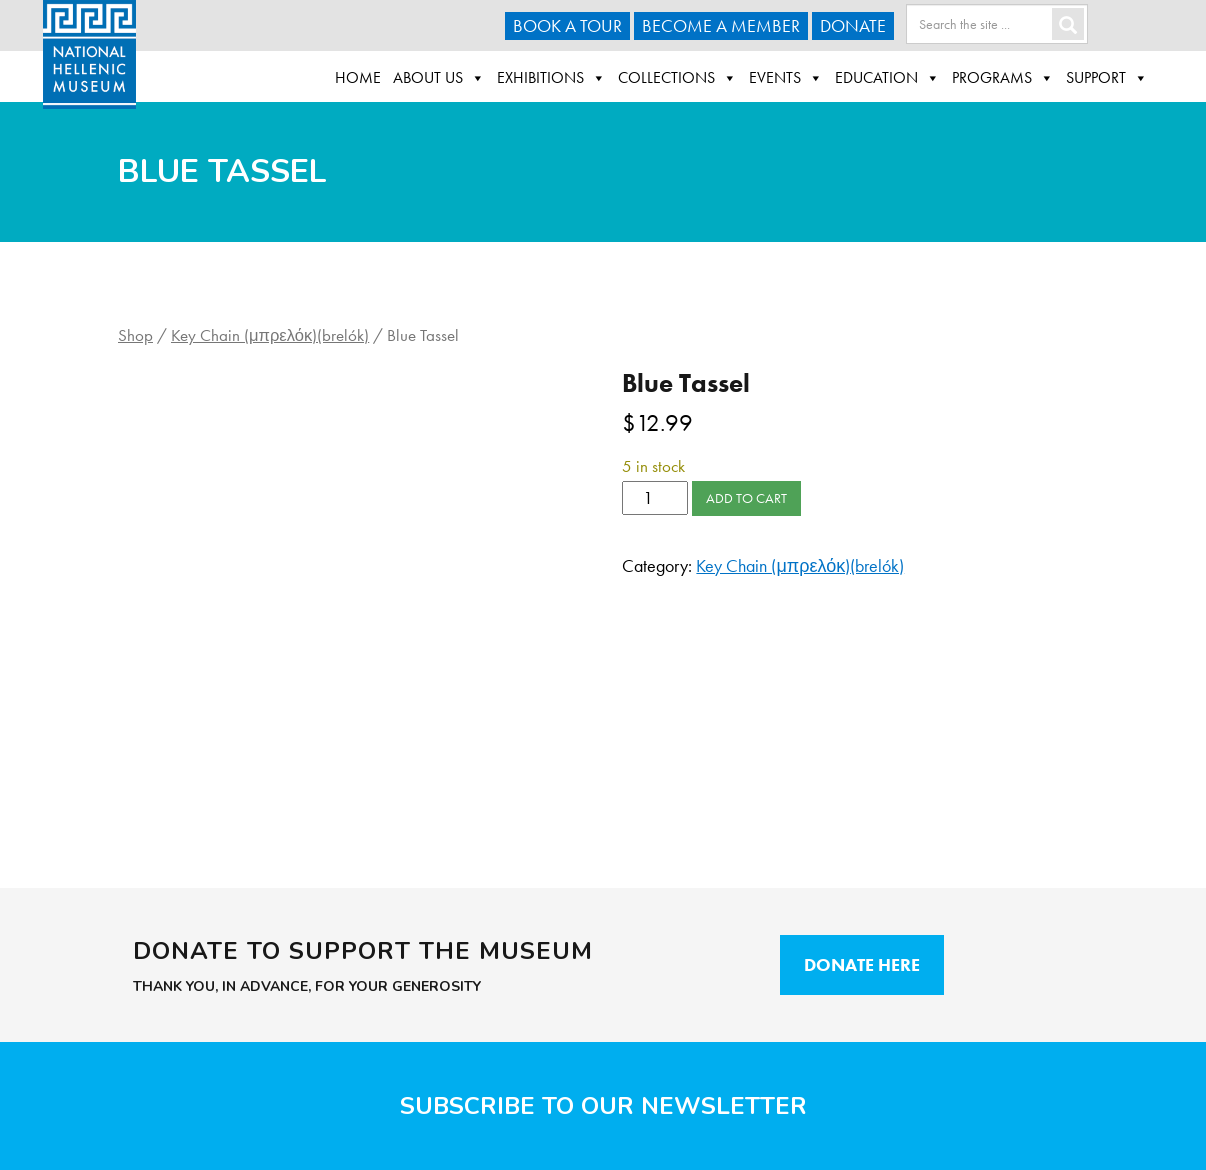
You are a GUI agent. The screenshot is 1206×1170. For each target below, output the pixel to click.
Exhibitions (551, 78)
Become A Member (721, 25)
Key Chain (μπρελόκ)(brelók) (270, 335)
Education (887, 78)
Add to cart (746, 498)
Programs (1003, 78)
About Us (439, 78)
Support (1107, 78)
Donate (853, 25)
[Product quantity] (654, 498)
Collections (677, 78)
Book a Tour (567, 25)
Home (358, 77)
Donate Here (862, 964)
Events (786, 78)
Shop (135, 335)
